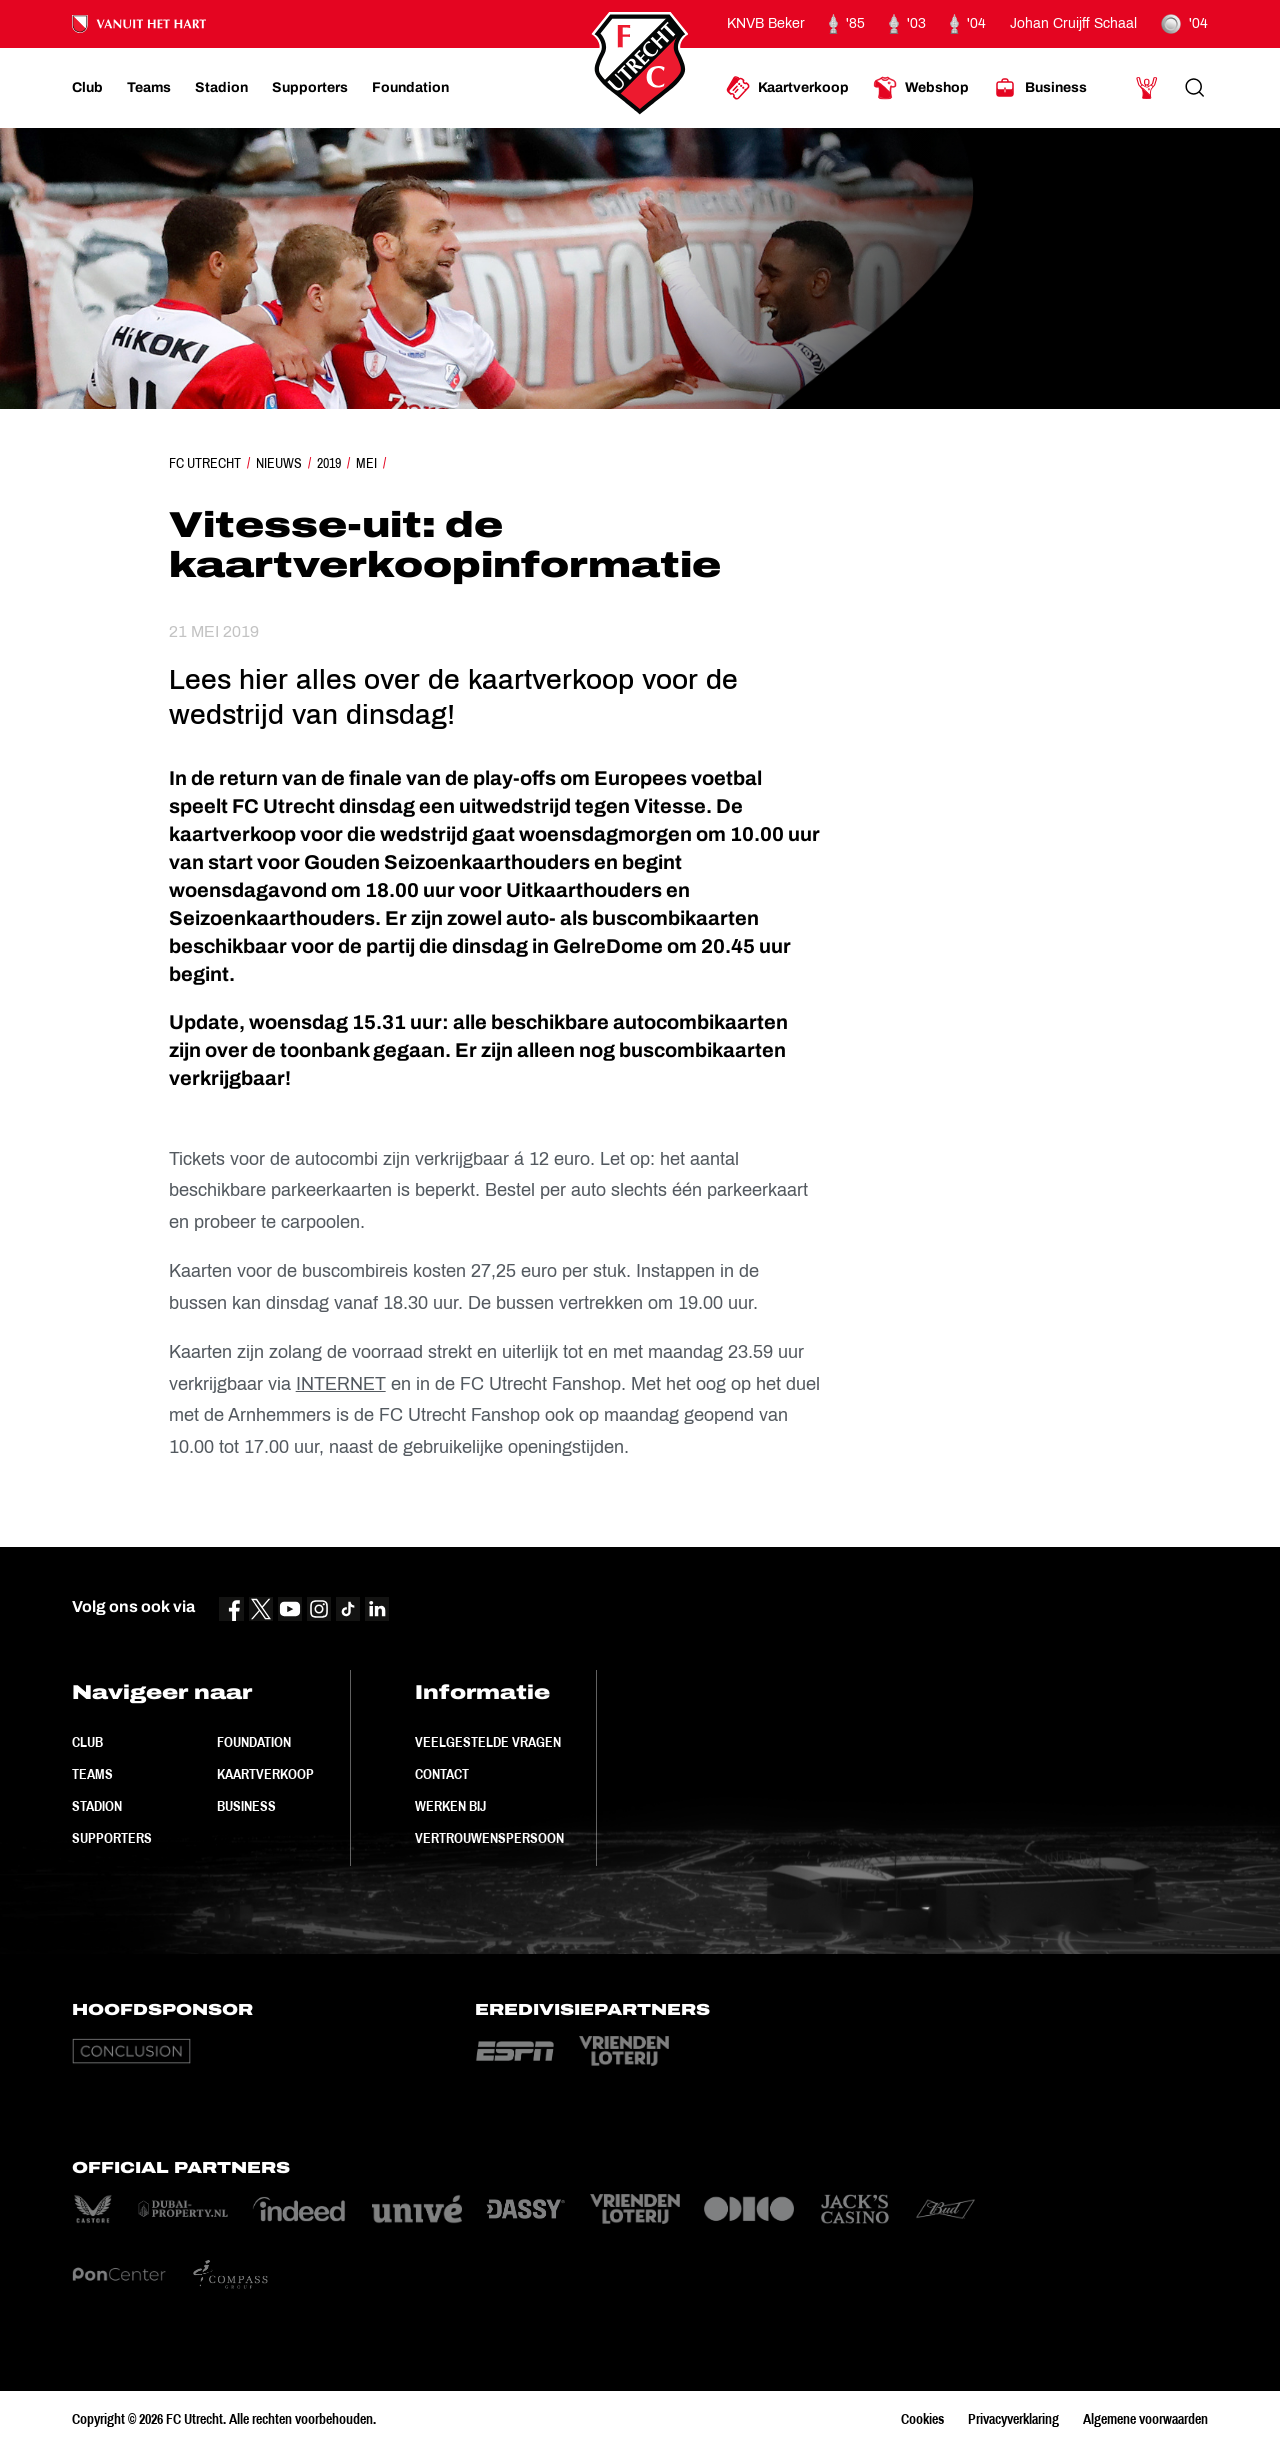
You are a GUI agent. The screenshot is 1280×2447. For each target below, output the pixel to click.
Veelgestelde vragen (488, 1742)
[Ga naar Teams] (149, 88)
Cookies (922, 2419)
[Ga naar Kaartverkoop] (787, 88)
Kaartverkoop (265, 1774)
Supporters (112, 1838)
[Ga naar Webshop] (921, 88)
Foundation (254, 1742)
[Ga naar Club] (87, 88)
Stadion (97, 1806)
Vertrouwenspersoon (489, 1838)
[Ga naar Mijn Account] (1147, 88)
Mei (366, 463)
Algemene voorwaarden (1145, 2419)
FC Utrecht (205, 463)
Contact (442, 1774)
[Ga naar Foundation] (410, 88)
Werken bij (450, 1806)
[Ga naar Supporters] (310, 88)
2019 (329, 463)
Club (87, 1742)
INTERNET (341, 1384)
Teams (92, 1774)
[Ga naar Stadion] (221, 88)
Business (246, 1806)
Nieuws (279, 463)
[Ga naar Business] (1040, 88)
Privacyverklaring (1013, 2419)
